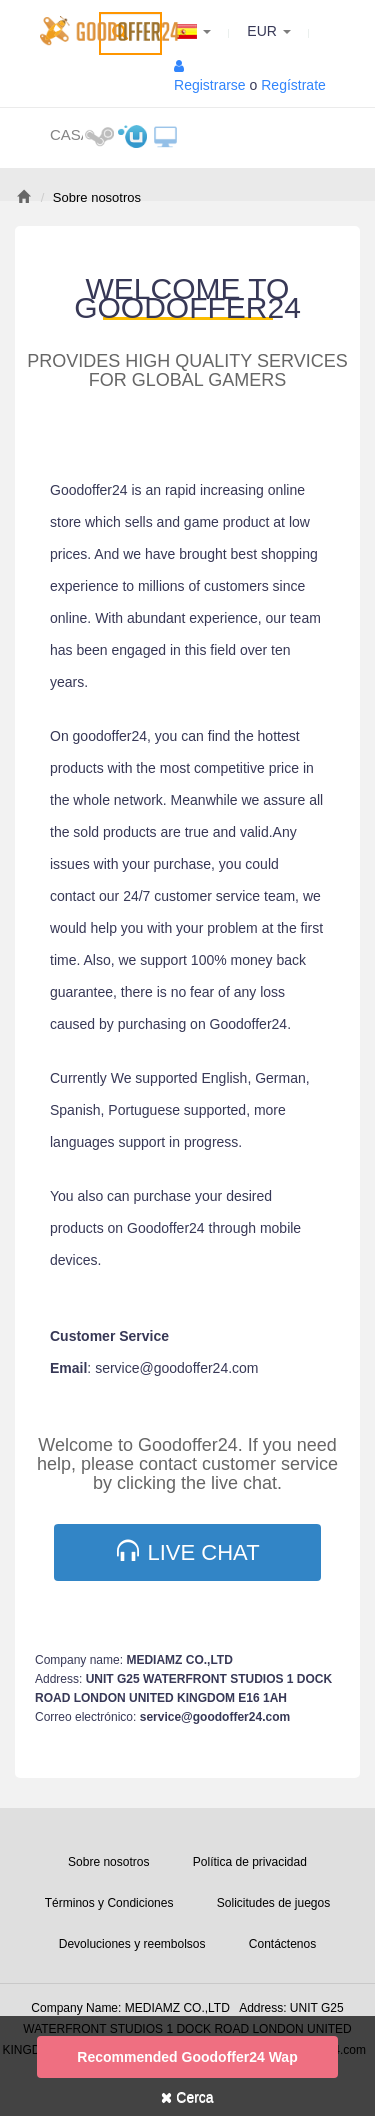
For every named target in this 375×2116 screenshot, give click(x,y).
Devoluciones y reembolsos (132, 1944)
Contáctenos (282, 1944)
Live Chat (188, 1552)
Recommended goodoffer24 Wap (187, 2057)
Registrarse (210, 85)
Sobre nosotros (108, 1862)
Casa (66, 134)
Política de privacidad (250, 1862)
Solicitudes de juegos (273, 1903)
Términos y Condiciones (109, 1903)
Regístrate (293, 85)
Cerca (187, 2097)
